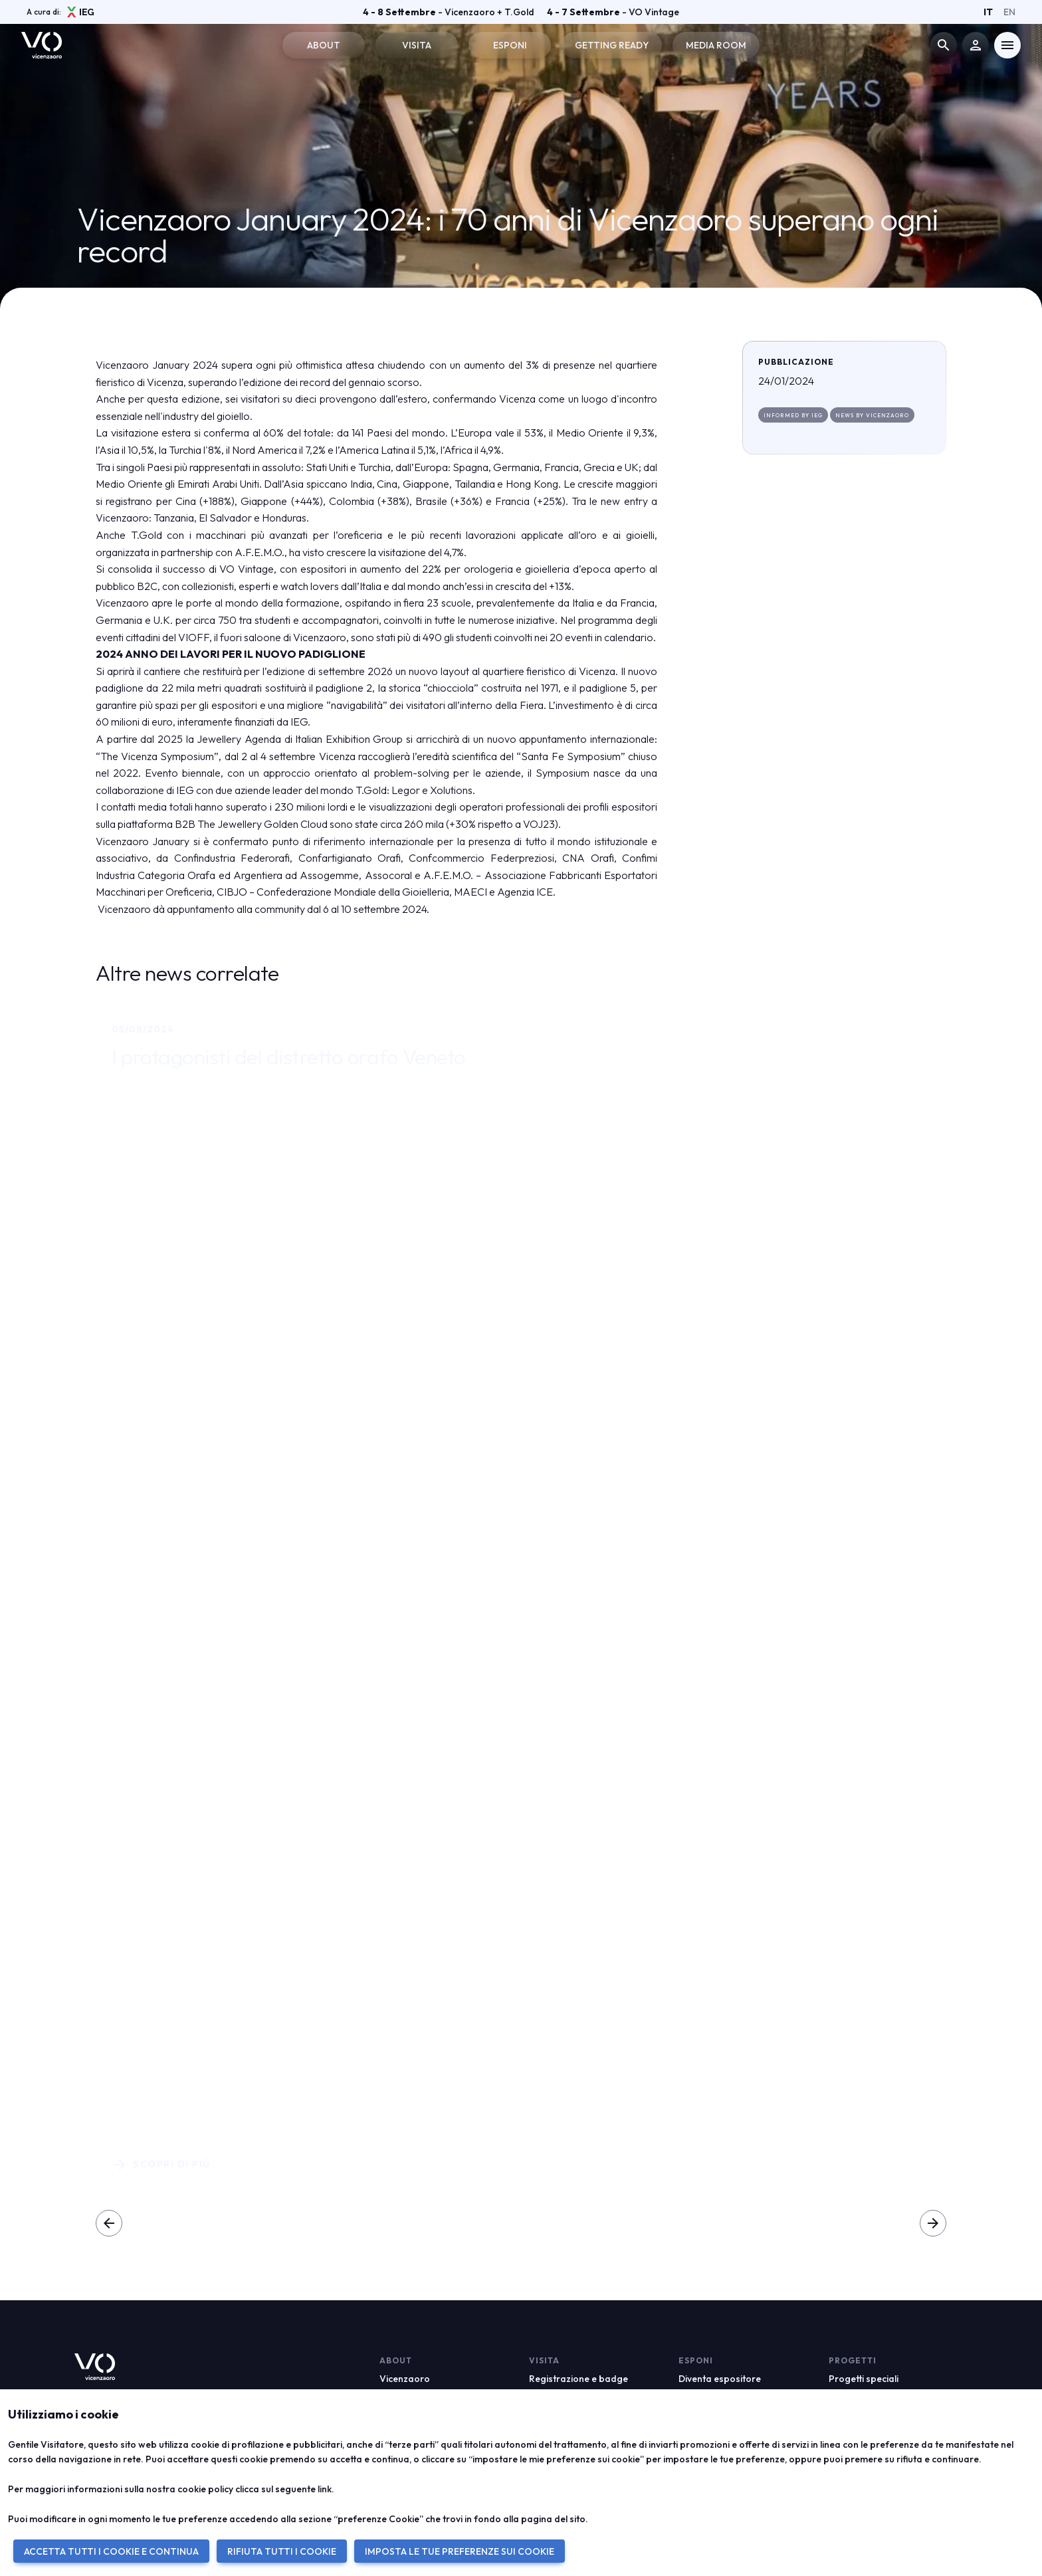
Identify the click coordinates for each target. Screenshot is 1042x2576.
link (325, 2489)
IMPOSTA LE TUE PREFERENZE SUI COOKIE (459, 2551)
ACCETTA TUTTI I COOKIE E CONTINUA (111, 2551)
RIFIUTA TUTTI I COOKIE (281, 2551)
